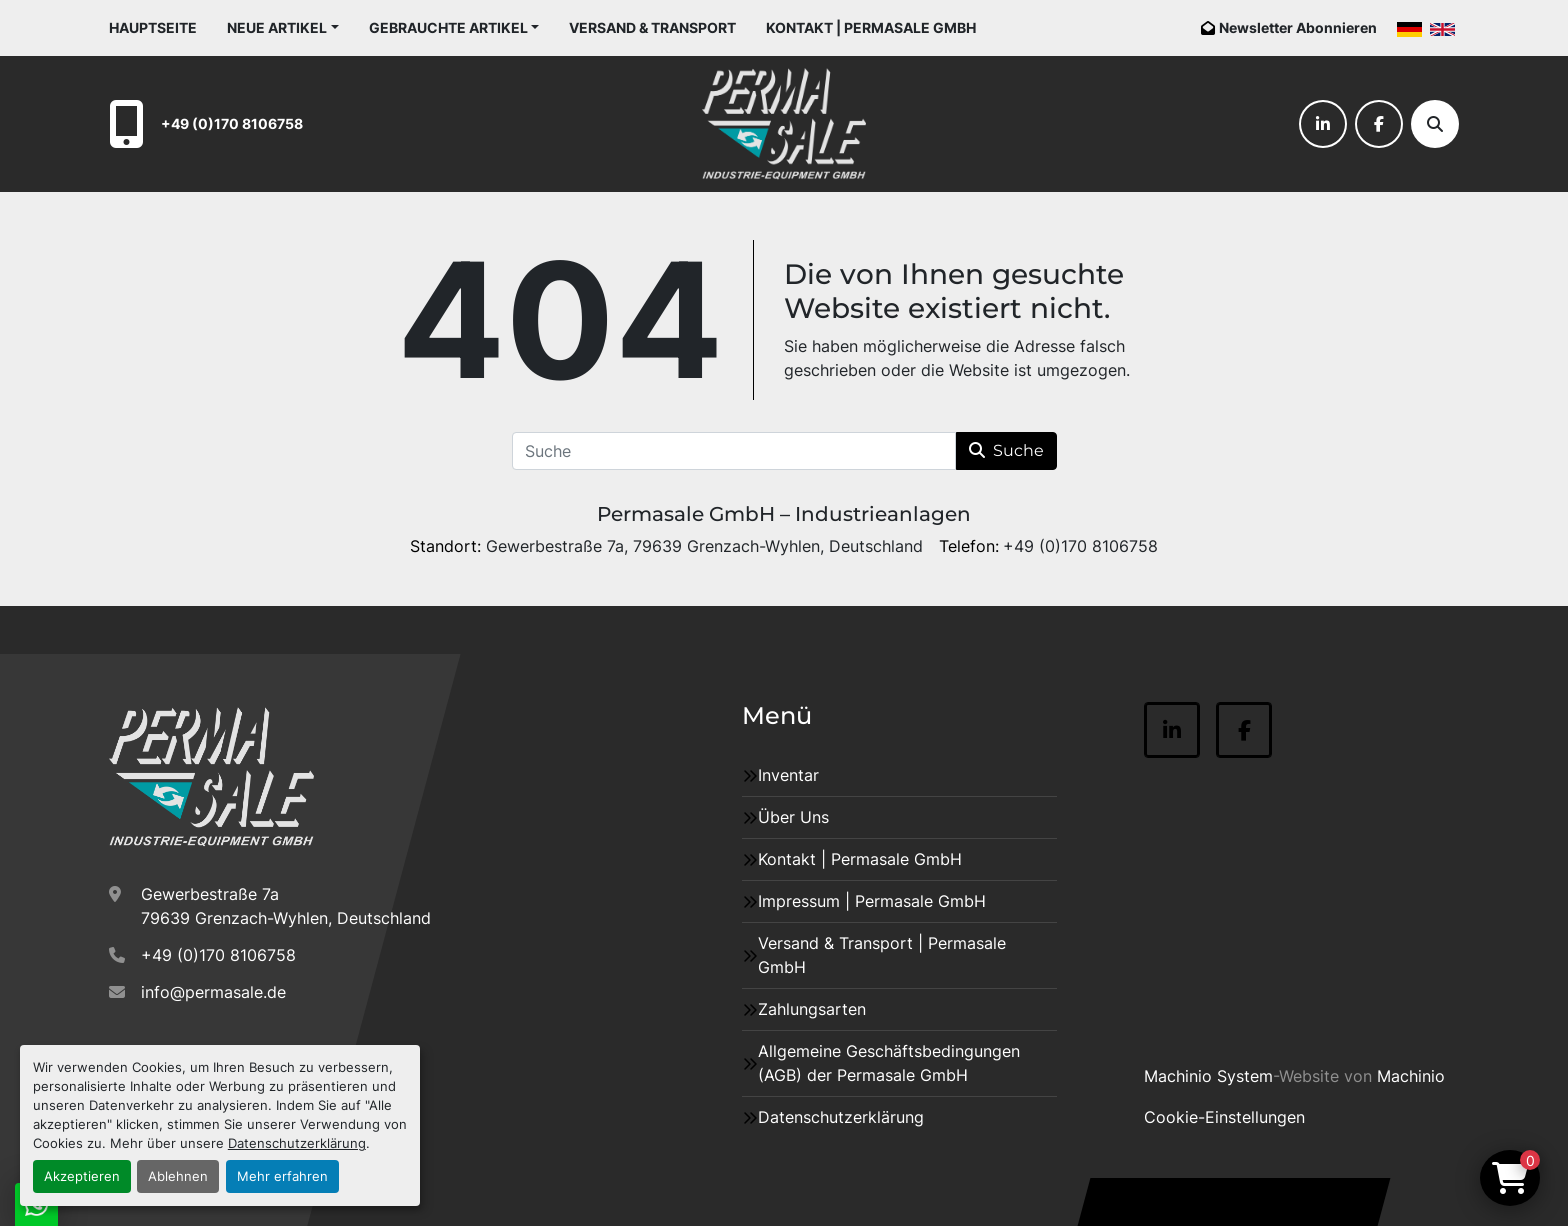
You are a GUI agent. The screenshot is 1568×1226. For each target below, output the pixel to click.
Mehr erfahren (282, 1176)
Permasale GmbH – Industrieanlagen (784, 514)
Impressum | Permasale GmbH (872, 901)
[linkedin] (1323, 124)
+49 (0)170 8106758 (232, 123)
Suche (1006, 450)
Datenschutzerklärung (297, 1143)
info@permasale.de (213, 992)
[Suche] (1435, 124)
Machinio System (1208, 1076)
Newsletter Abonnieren (1298, 27)
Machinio (1411, 1076)
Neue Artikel (277, 27)
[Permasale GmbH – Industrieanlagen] (211, 777)
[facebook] (1379, 124)
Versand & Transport (652, 27)
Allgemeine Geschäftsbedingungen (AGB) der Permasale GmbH (889, 1063)
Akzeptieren (82, 1176)
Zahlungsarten (812, 1009)
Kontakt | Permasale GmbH (871, 27)
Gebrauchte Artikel (448, 27)
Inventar (788, 775)
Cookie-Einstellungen (1224, 1117)
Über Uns (793, 817)
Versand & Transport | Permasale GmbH (882, 955)
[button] (283, 27)
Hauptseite (153, 27)
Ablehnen (178, 1176)
